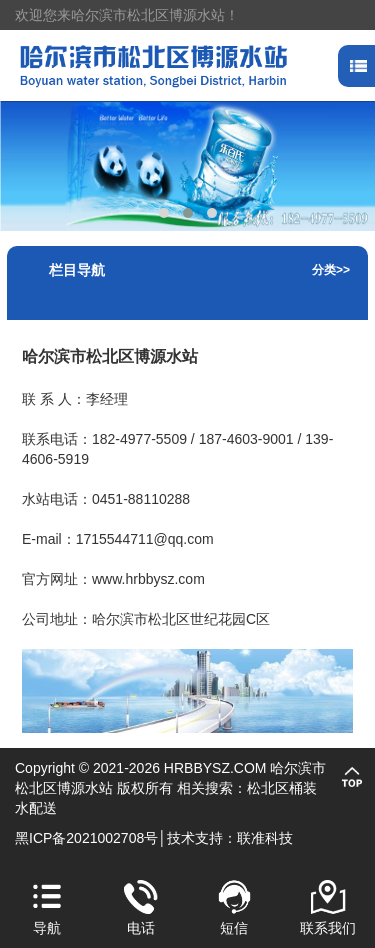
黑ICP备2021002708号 (86, 838)
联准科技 (265, 838)
